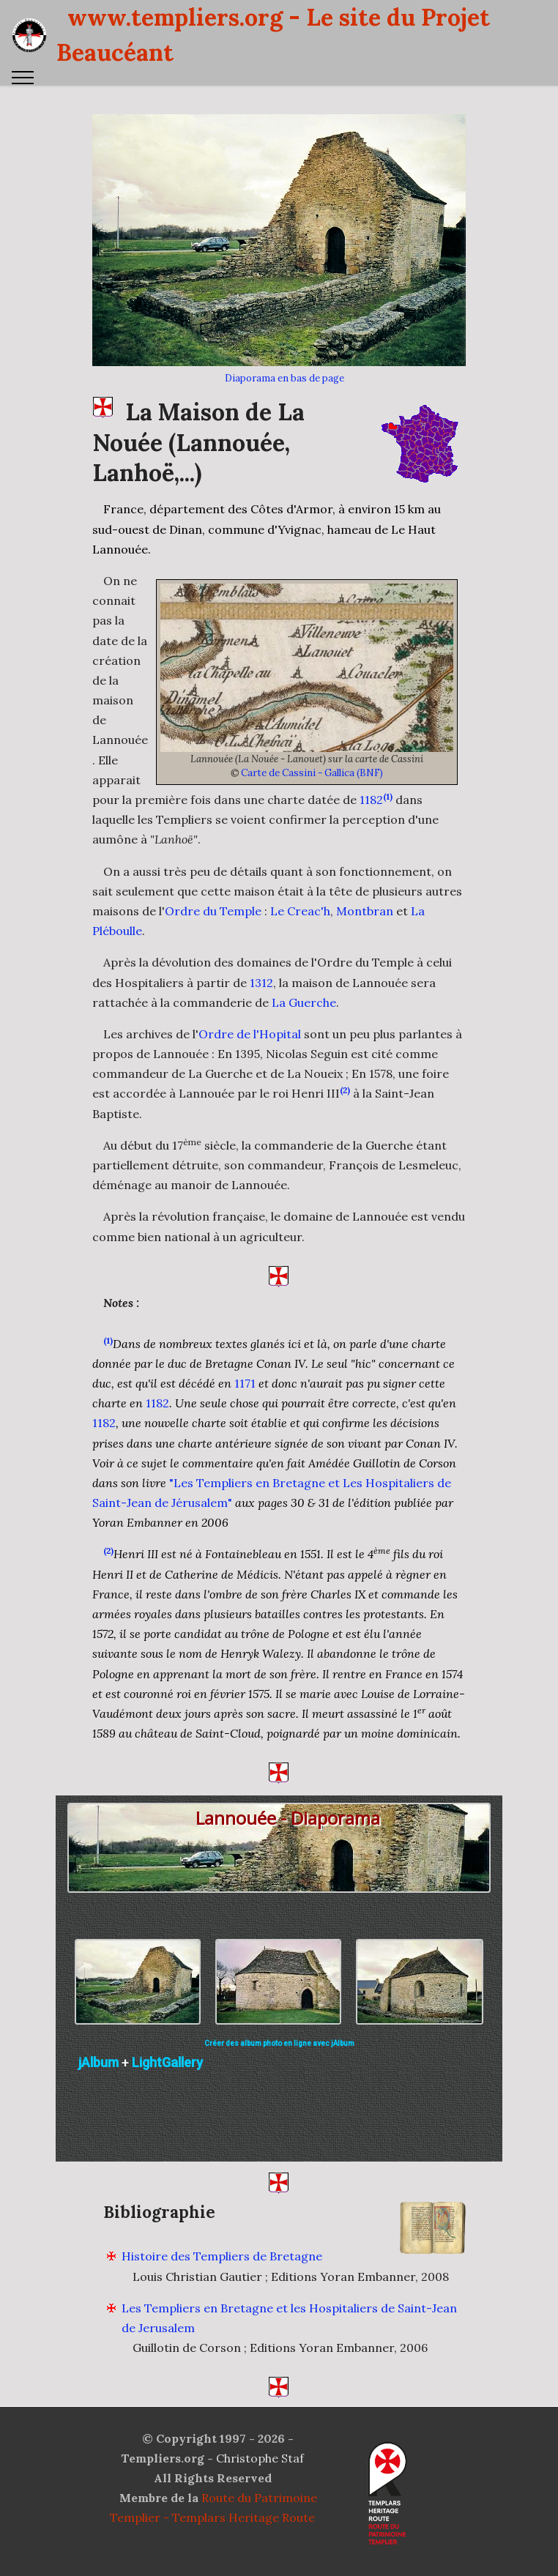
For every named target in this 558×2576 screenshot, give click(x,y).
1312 (261, 1004)
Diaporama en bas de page (284, 378)
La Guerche (304, 1023)
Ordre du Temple (213, 933)
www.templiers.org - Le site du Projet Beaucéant (273, 34)
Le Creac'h (300, 933)
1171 (245, 1405)
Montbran (364, 933)
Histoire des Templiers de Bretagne (222, 2278)
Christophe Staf (260, 2458)
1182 (371, 821)
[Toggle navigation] (23, 77)
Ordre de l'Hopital (249, 1056)
